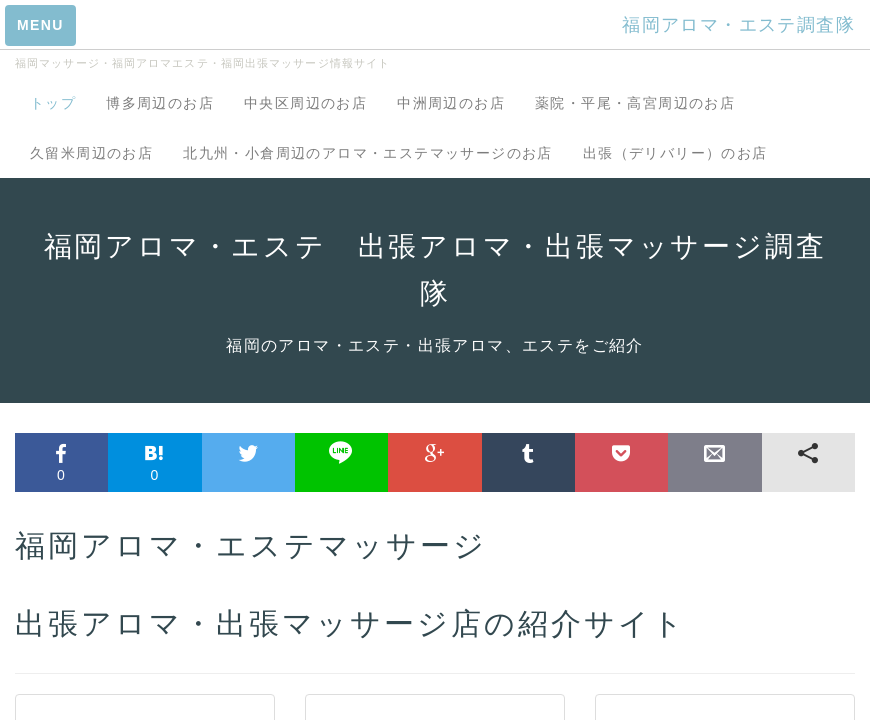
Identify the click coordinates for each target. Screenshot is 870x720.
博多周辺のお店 (160, 103)
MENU (40, 25)
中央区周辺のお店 (305, 103)
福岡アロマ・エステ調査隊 (738, 25)
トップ (53, 103)
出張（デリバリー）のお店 (675, 153)
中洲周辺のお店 (451, 103)
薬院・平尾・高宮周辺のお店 (635, 103)
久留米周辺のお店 (91, 153)
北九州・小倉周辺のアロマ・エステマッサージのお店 (368, 153)
